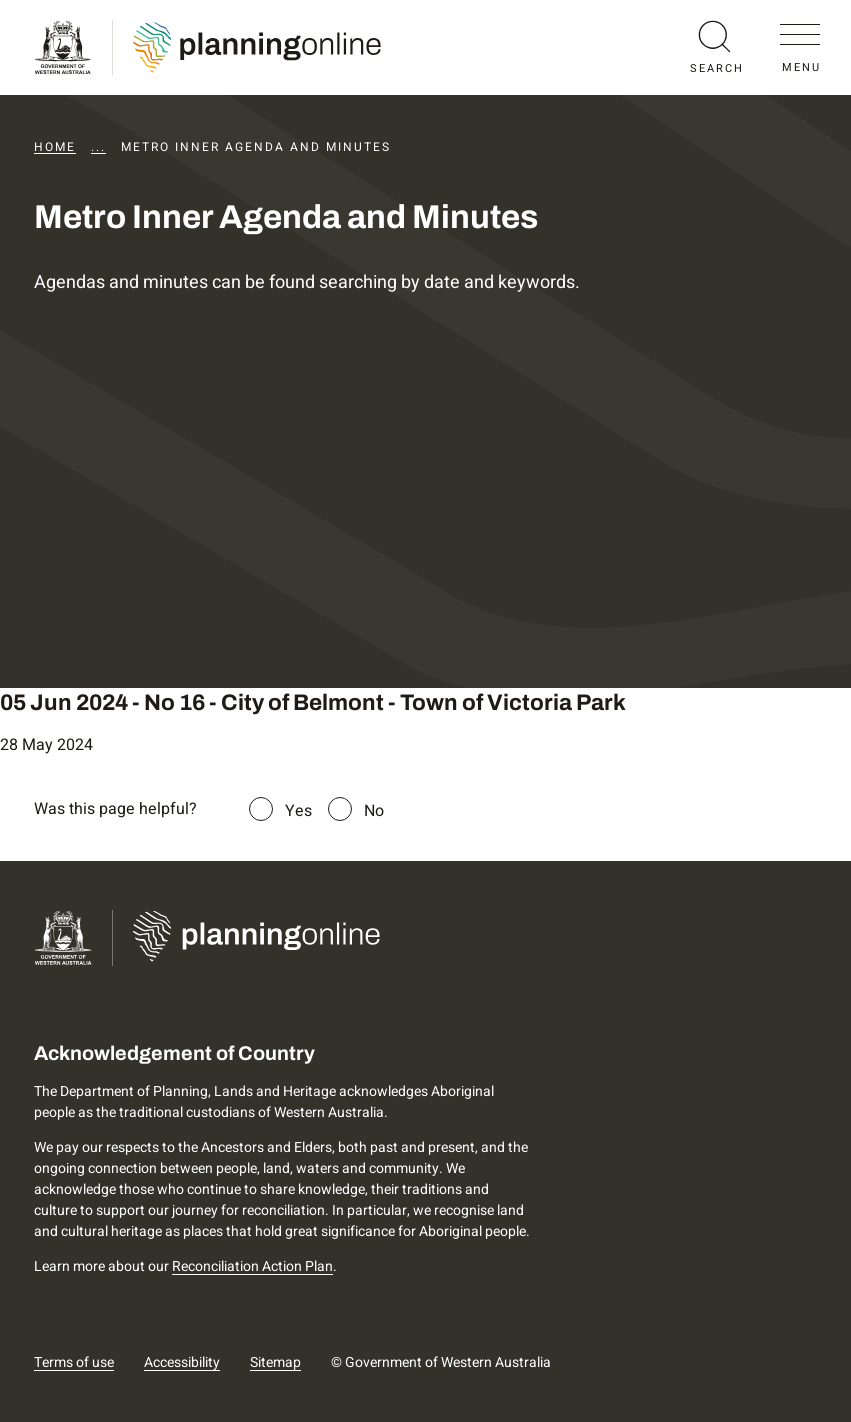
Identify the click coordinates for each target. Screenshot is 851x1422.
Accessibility (182, 1362)
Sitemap (275, 1362)
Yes (298, 811)
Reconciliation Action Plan (252, 1266)
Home (55, 147)
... (98, 147)
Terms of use (74, 1362)
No (374, 811)
